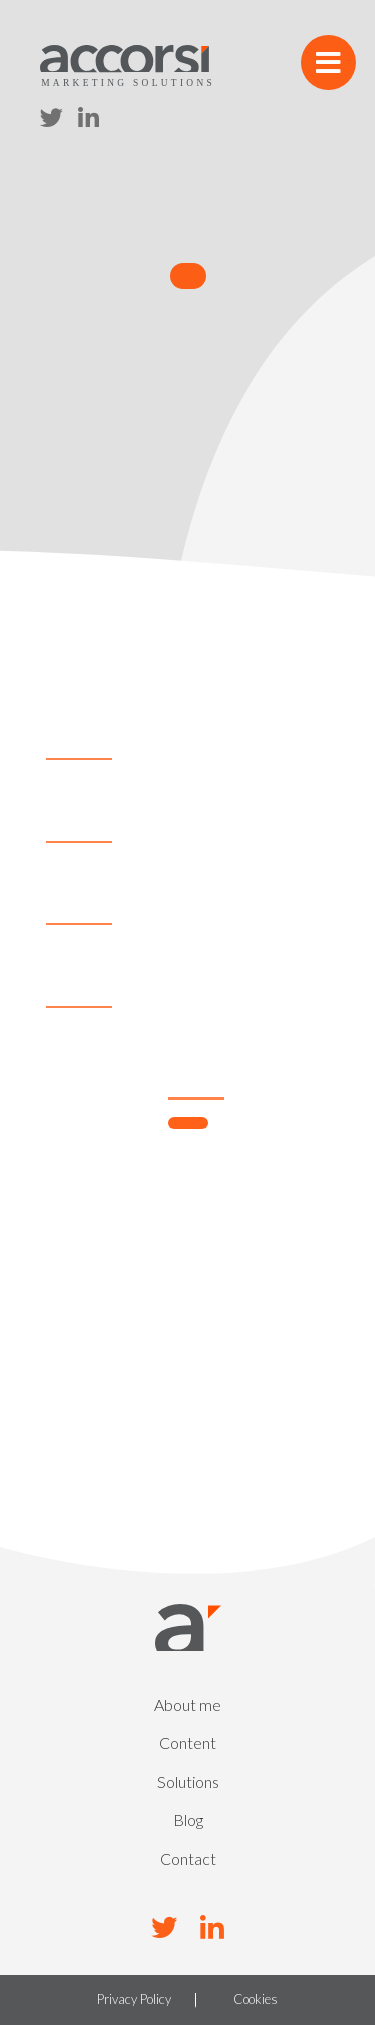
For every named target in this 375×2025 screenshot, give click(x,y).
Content (187, 1742)
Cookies (255, 2000)
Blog (188, 1819)
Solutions (188, 1781)
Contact (188, 1858)
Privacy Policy (134, 2000)
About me (187, 1704)
